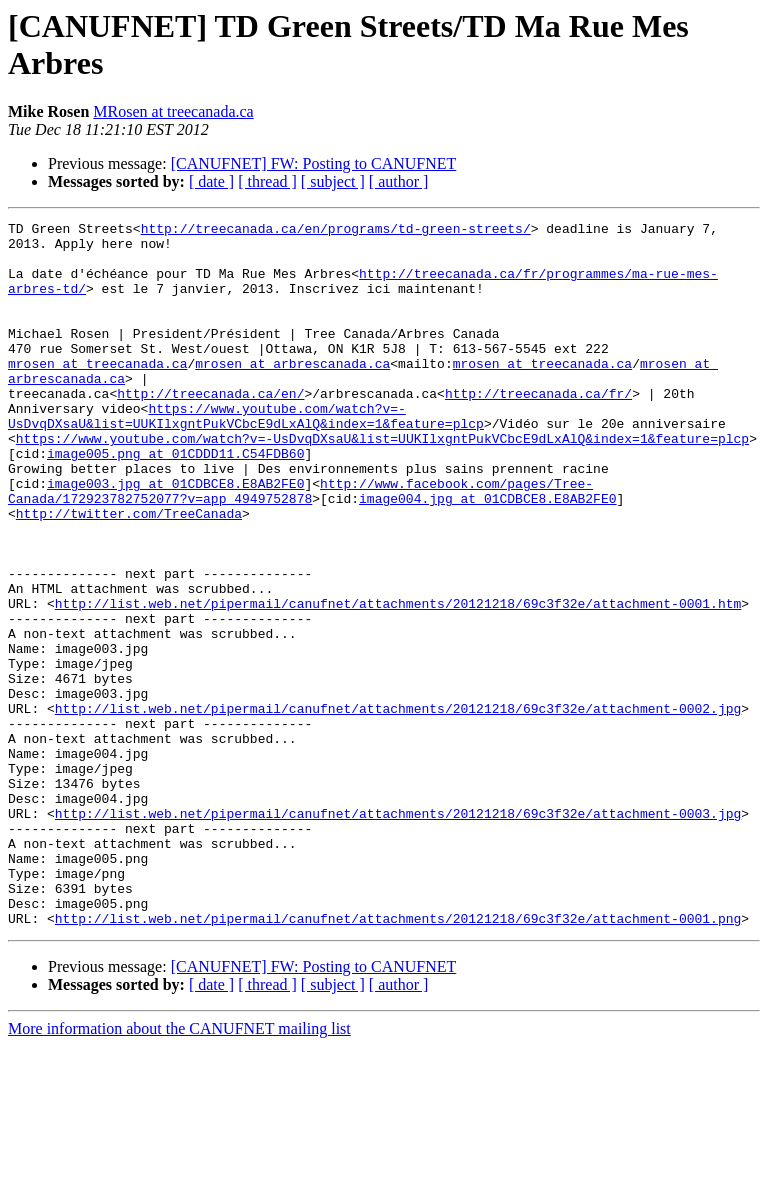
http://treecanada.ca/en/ (210, 429)
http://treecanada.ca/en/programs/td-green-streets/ (336, 231)
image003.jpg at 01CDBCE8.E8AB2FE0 (175, 537)
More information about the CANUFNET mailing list (179, 1169)
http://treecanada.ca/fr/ (538, 429)
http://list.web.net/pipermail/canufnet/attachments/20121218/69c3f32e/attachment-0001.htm (398, 681)
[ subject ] (333, 181)
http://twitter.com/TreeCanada (129, 573)
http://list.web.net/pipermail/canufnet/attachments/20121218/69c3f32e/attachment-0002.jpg (398, 807)
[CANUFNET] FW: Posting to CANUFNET (314, 163)
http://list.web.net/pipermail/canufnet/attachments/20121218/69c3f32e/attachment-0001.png (398, 1059)
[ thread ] (267, 181)
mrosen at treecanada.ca (97, 393)
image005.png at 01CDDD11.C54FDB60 (175, 501)
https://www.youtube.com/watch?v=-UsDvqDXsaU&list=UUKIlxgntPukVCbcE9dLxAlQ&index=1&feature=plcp (246, 456)
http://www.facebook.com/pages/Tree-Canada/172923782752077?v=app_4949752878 (300, 546)
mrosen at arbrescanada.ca (292, 393)
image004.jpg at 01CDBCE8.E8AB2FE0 (487, 555)
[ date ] (211, 181)
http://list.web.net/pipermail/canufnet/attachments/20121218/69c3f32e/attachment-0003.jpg (398, 933)
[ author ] (399, 181)
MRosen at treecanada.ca (173, 111)
